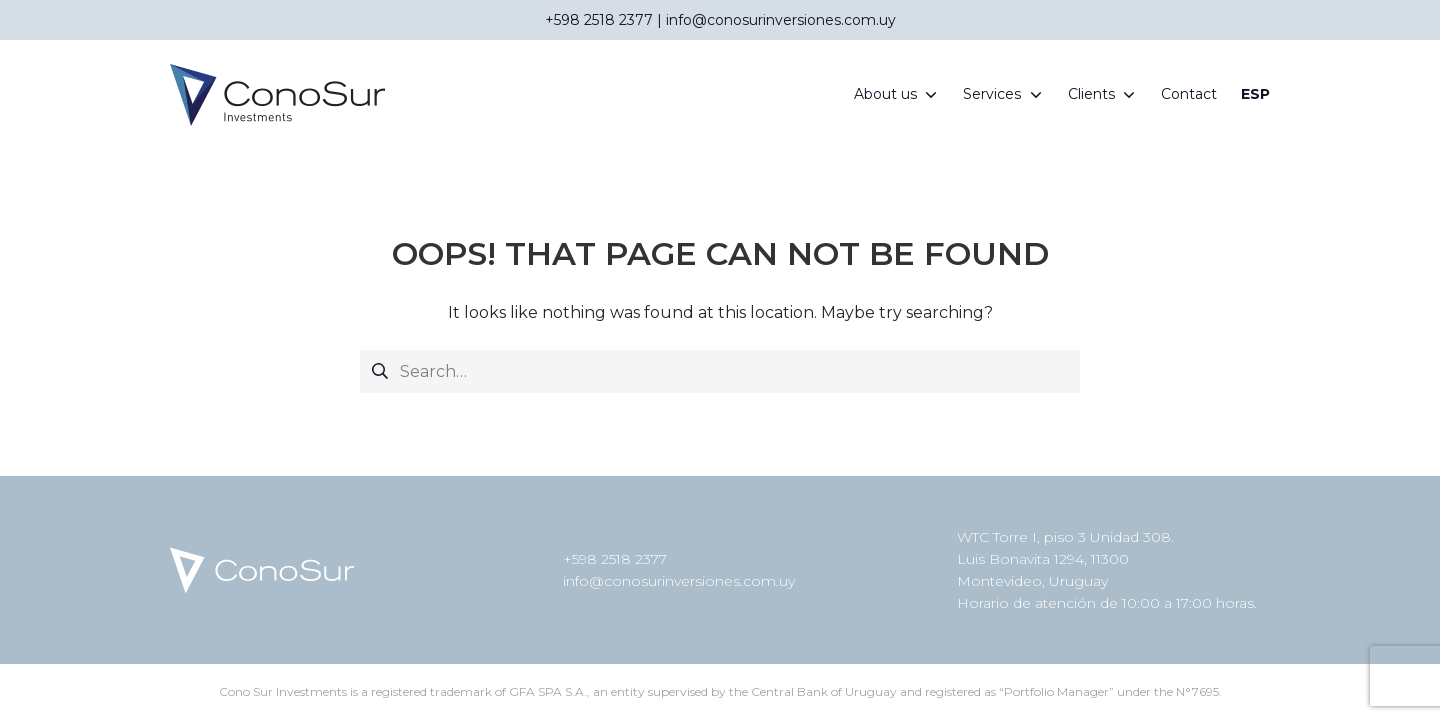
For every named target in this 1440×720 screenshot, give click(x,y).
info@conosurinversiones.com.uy (679, 581)
